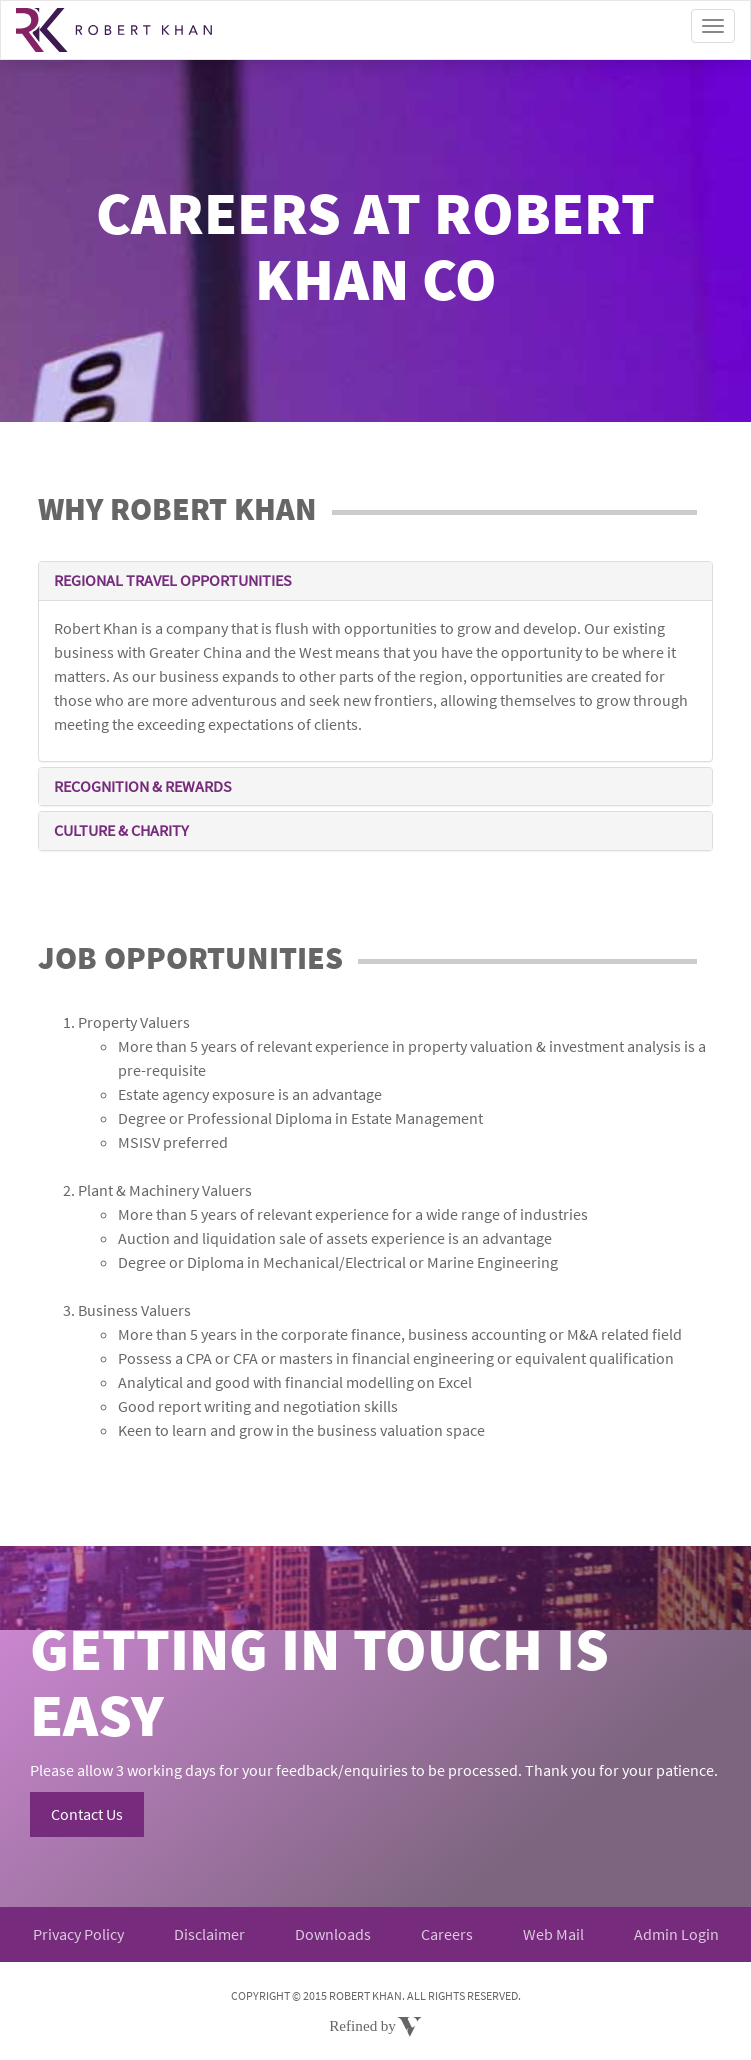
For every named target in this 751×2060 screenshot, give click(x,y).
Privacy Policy (78, 1934)
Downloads (333, 1934)
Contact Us (87, 1814)
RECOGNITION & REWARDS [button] (143, 786)
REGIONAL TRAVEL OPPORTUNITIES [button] (173, 580)
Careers (447, 1934)
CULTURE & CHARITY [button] (121, 830)
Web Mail (553, 1934)
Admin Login (676, 1934)
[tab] (376, 581)
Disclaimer (209, 1934)
